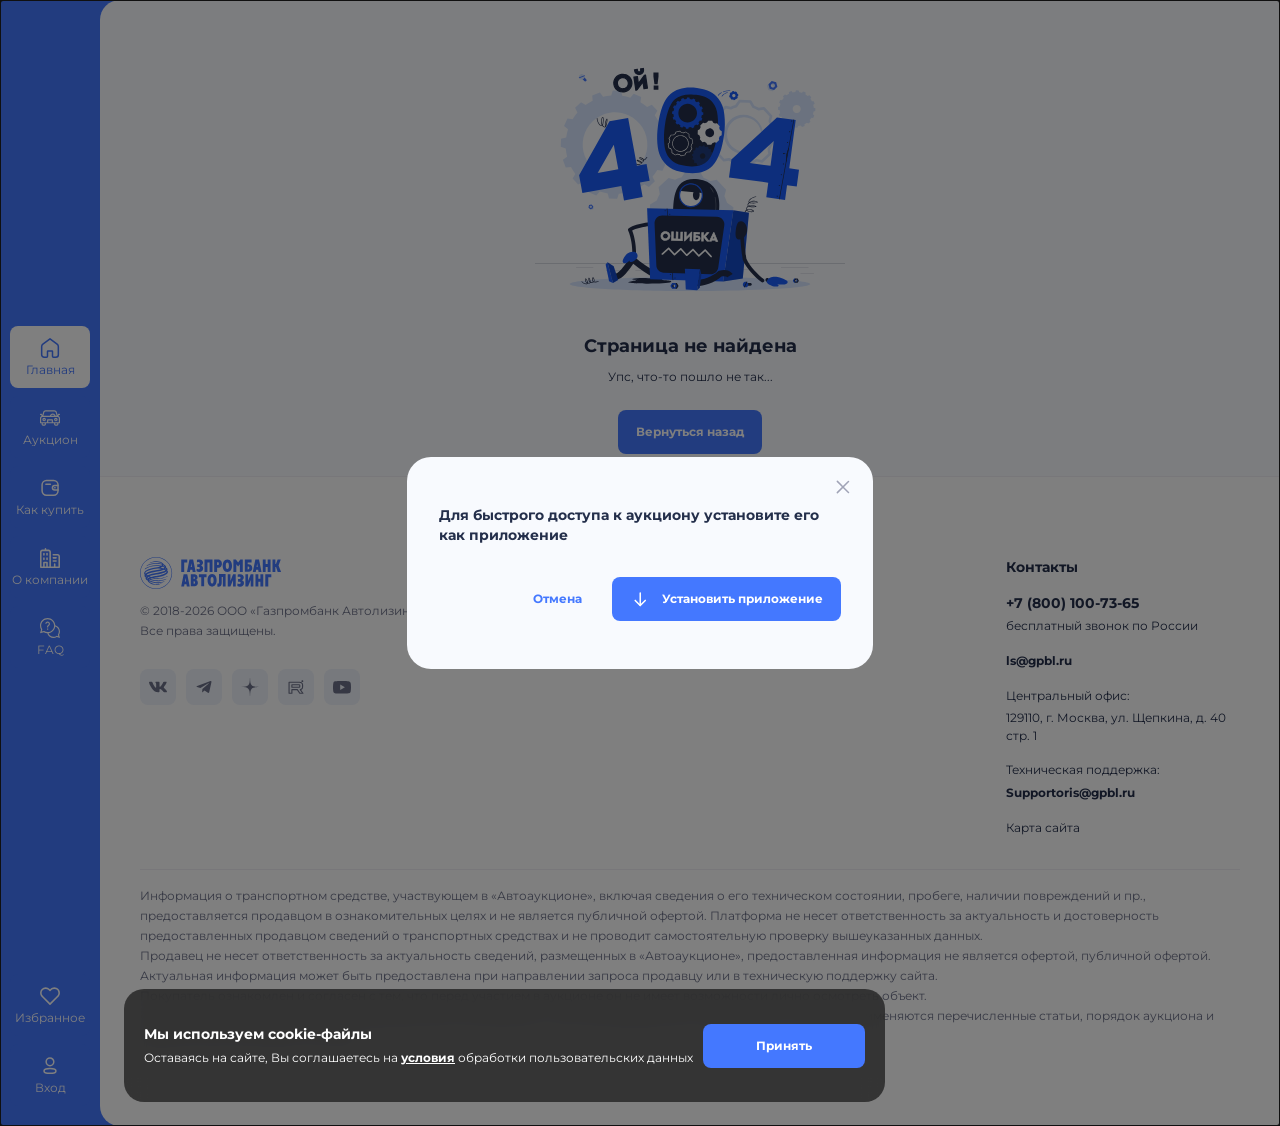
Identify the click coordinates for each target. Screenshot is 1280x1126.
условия (428, 1057)
